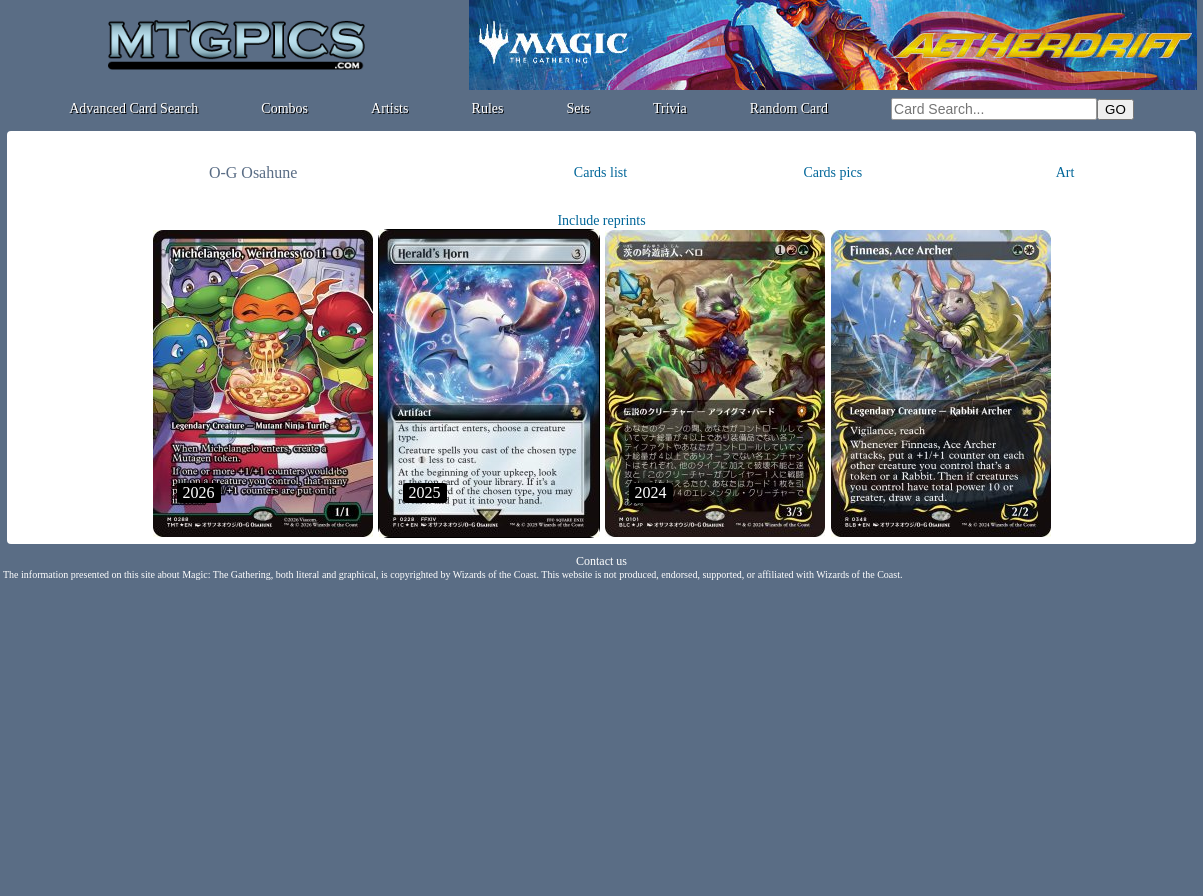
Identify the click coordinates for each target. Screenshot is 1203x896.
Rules (488, 108)
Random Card (789, 108)
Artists (389, 108)
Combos (284, 108)
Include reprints (601, 220)
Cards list (600, 172)
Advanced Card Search (133, 108)
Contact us (601, 561)
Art (1065, 172)
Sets (578, 108)
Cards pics (832, 172)
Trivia (670, 108)
